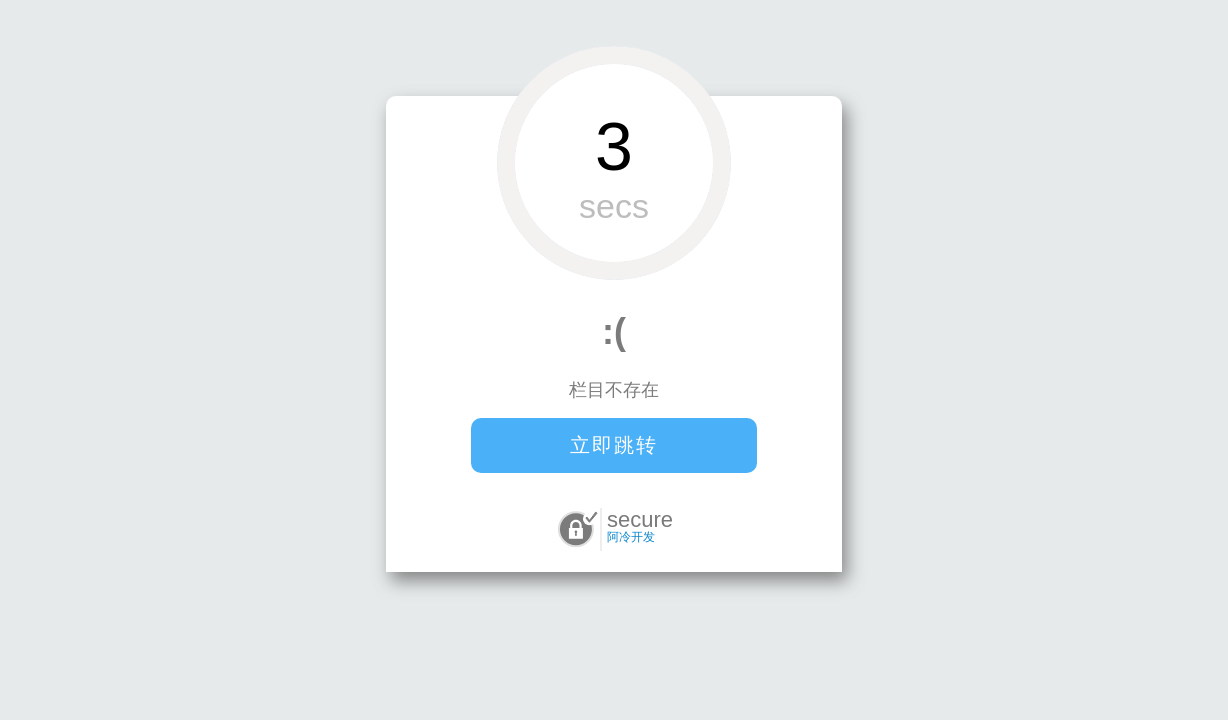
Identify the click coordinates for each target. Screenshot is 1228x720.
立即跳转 (614, 445)
